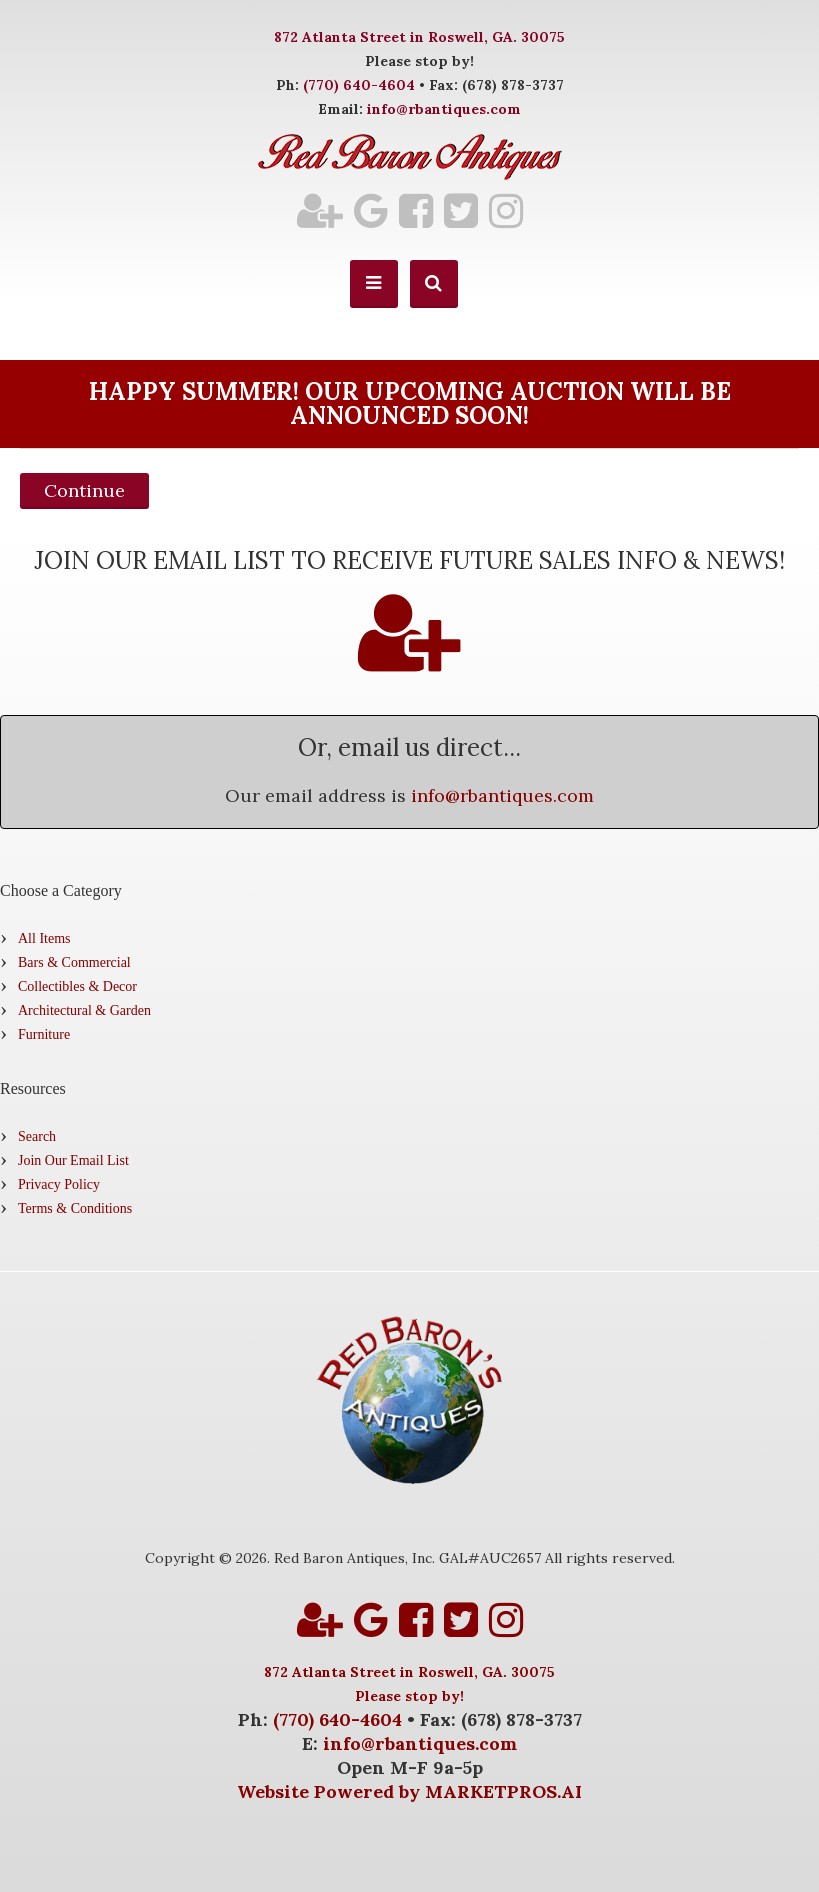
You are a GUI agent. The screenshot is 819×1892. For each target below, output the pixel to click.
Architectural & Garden (84, 1010)
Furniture (44, 1034)
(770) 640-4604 (359, 85)
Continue (84, 490)
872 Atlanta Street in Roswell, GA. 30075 (419, 37)
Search (37, 1136)
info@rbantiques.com (444, 109)
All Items (44, 938)
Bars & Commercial (74, 962)
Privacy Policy (59, 1184)
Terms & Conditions (75, 1208)
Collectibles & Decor (77, 986)
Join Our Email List (73, 1160)
